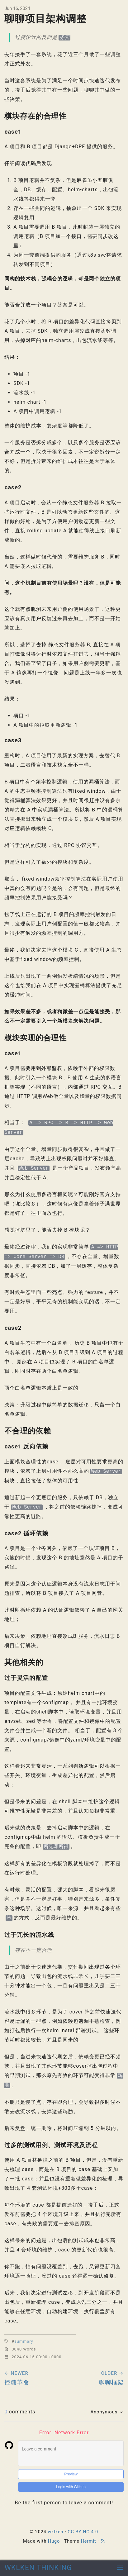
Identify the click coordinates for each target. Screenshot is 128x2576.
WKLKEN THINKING (38, 2568)
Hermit (88, 2541)
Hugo (54, 2541)
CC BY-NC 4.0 (83, 2532)
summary (23, 2341)
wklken (55, 2532)
